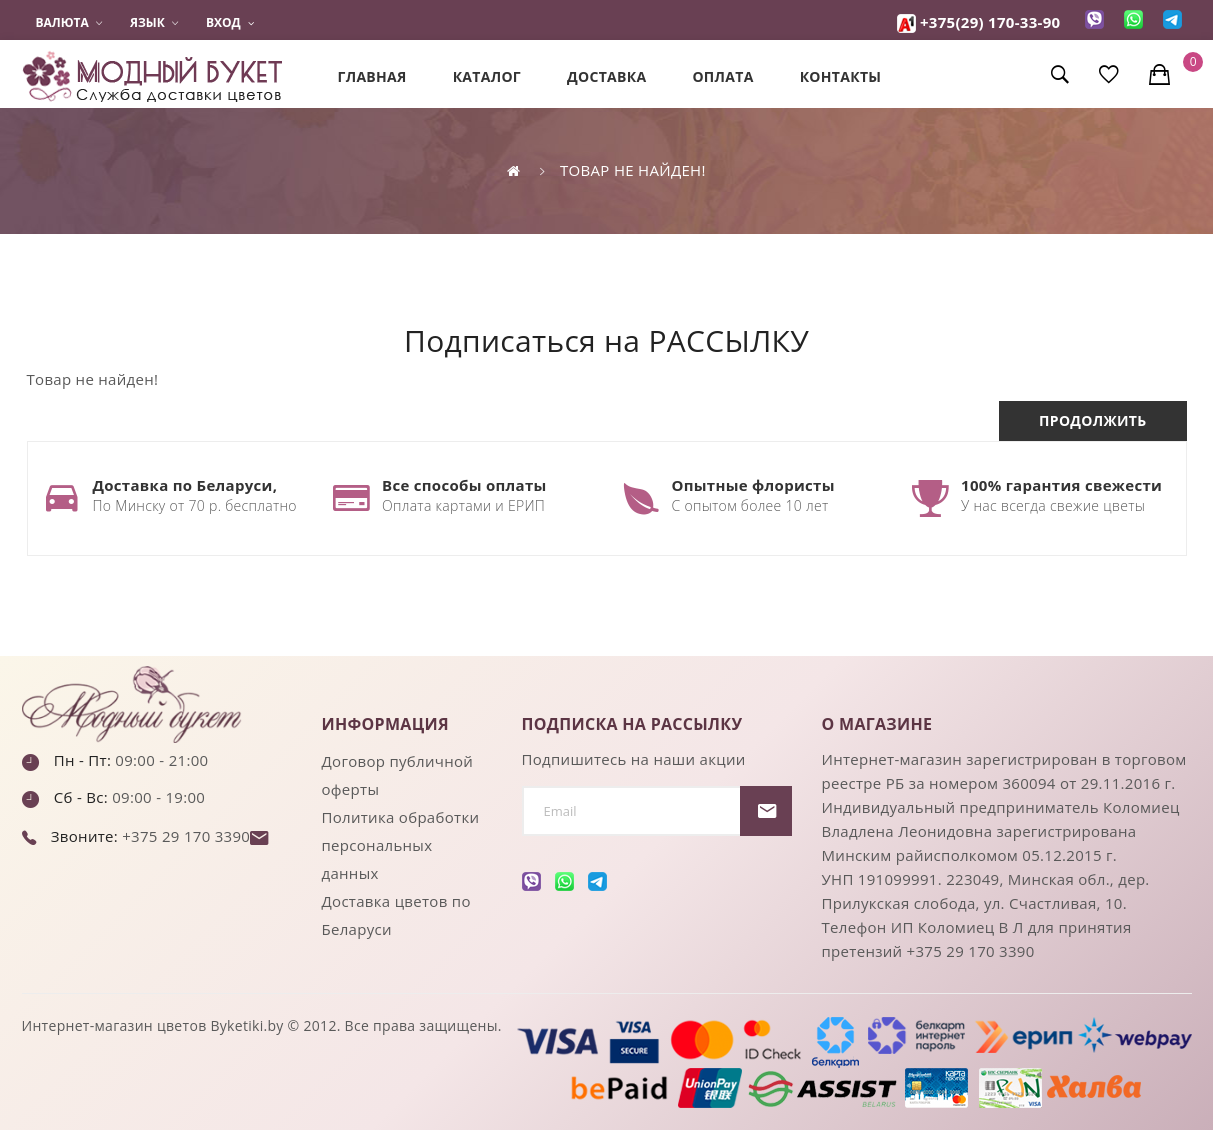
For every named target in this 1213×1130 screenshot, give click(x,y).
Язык (154, 23)
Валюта (69, 23)
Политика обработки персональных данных (401, 845)
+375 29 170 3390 (184, 836)
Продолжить (1092, 420)
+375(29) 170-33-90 (990, 22)
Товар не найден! (633, 170)
